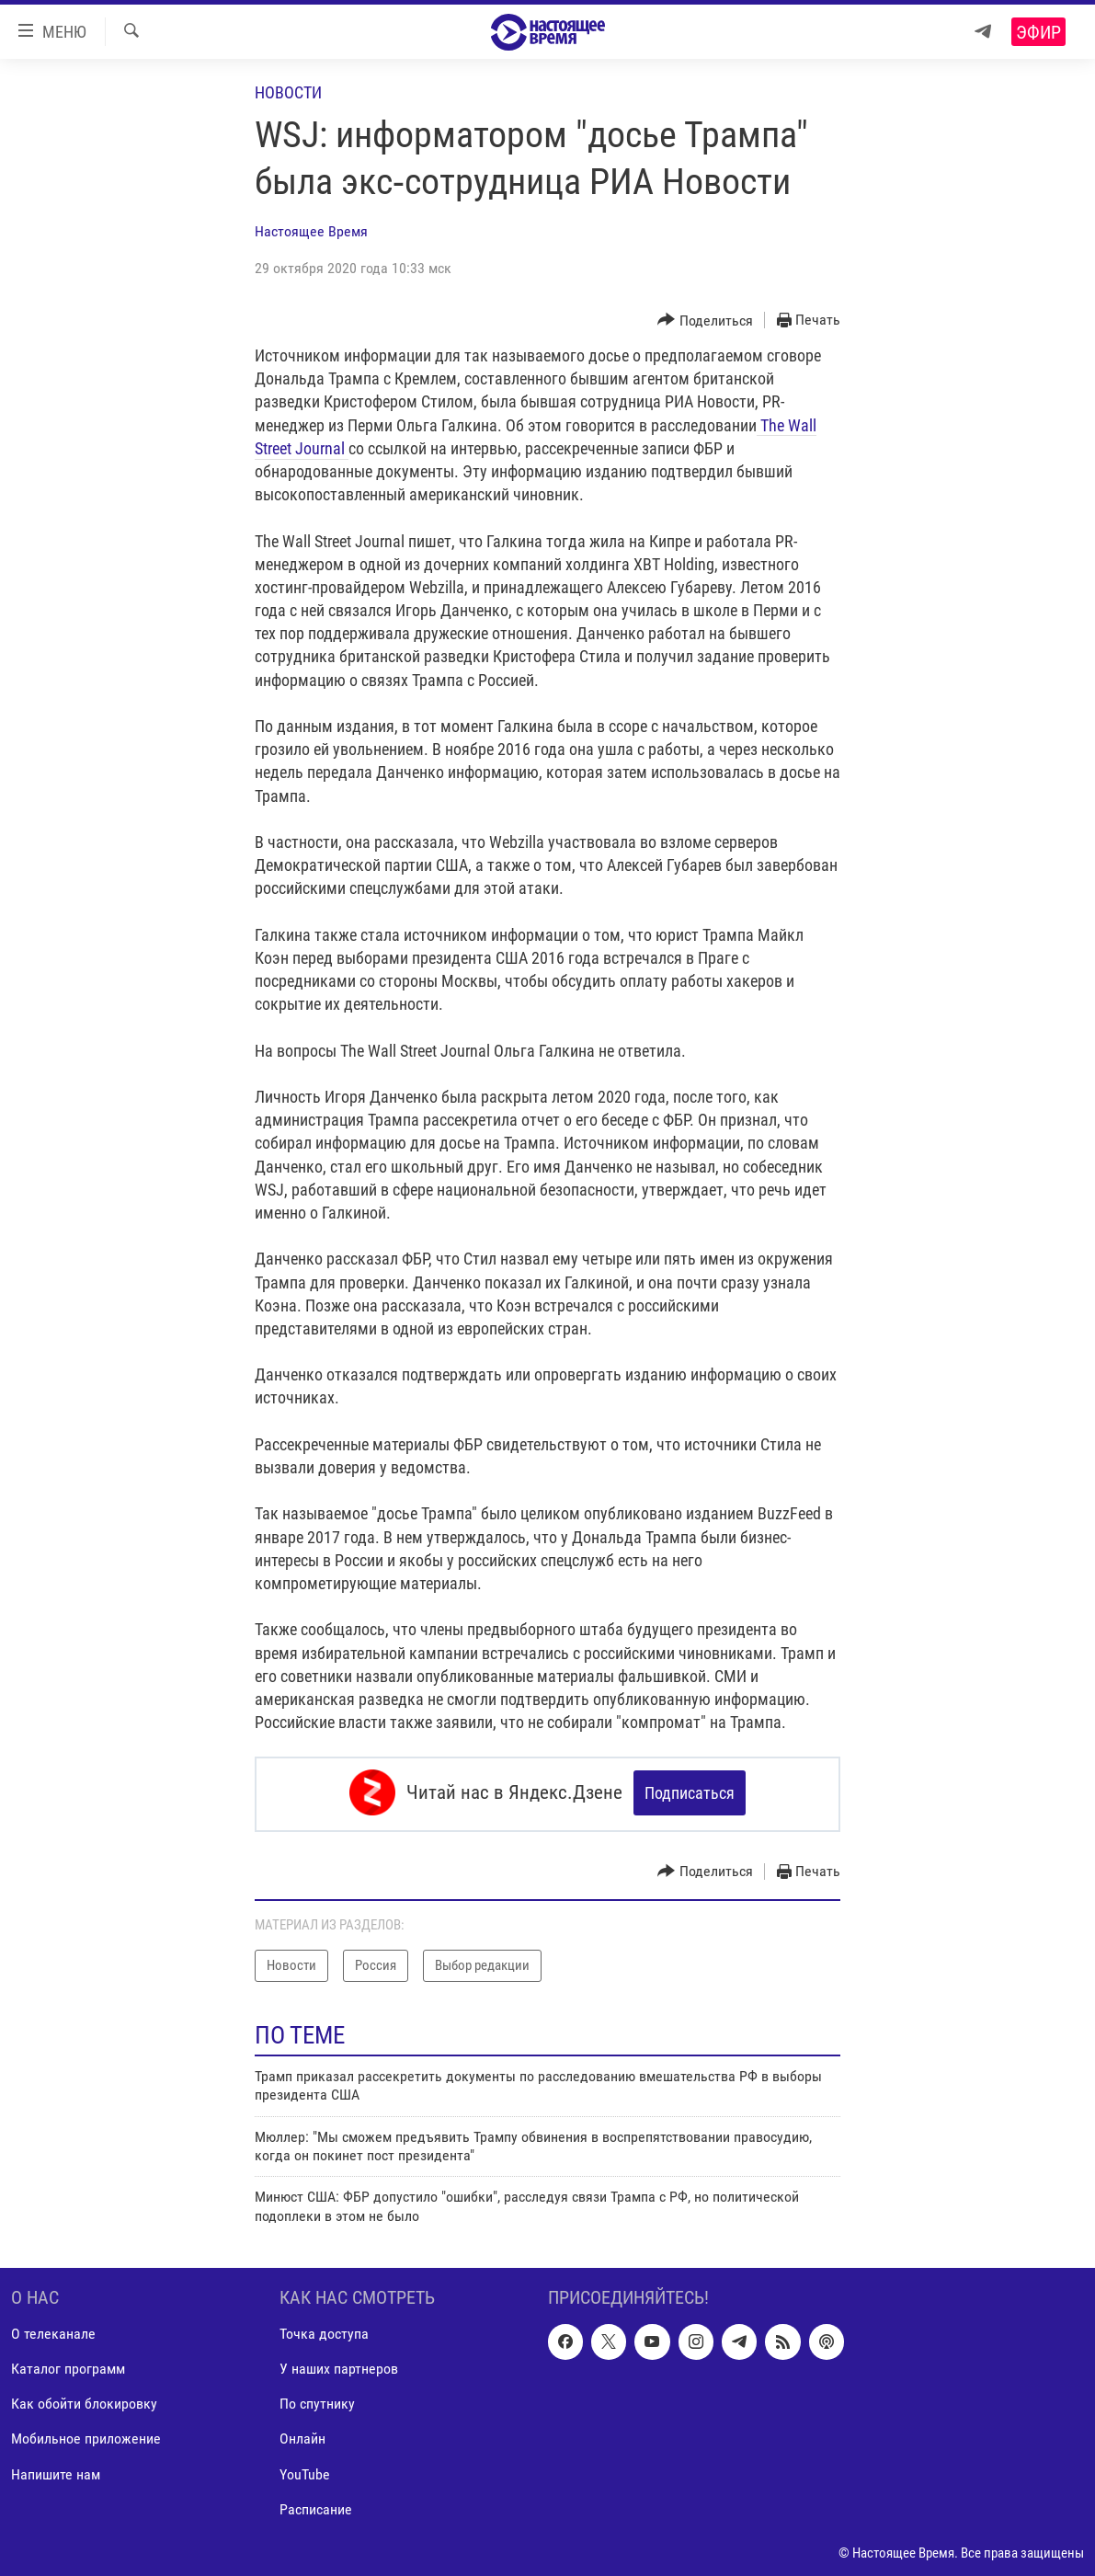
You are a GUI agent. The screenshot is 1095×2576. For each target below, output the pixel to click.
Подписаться (689, 1793)
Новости (288, 92)
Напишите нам (55, 2470)
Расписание (315, 2505)
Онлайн (302, 2435)
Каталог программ (68, 2366)
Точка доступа (324, 2331)
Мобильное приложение (86, 2435)
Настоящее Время (311, 231)
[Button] (705, 320)
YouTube (304, 2470)
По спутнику (317, 2401)
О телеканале (53, 2331)
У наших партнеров (338, 2366)
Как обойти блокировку (84, 2401)
